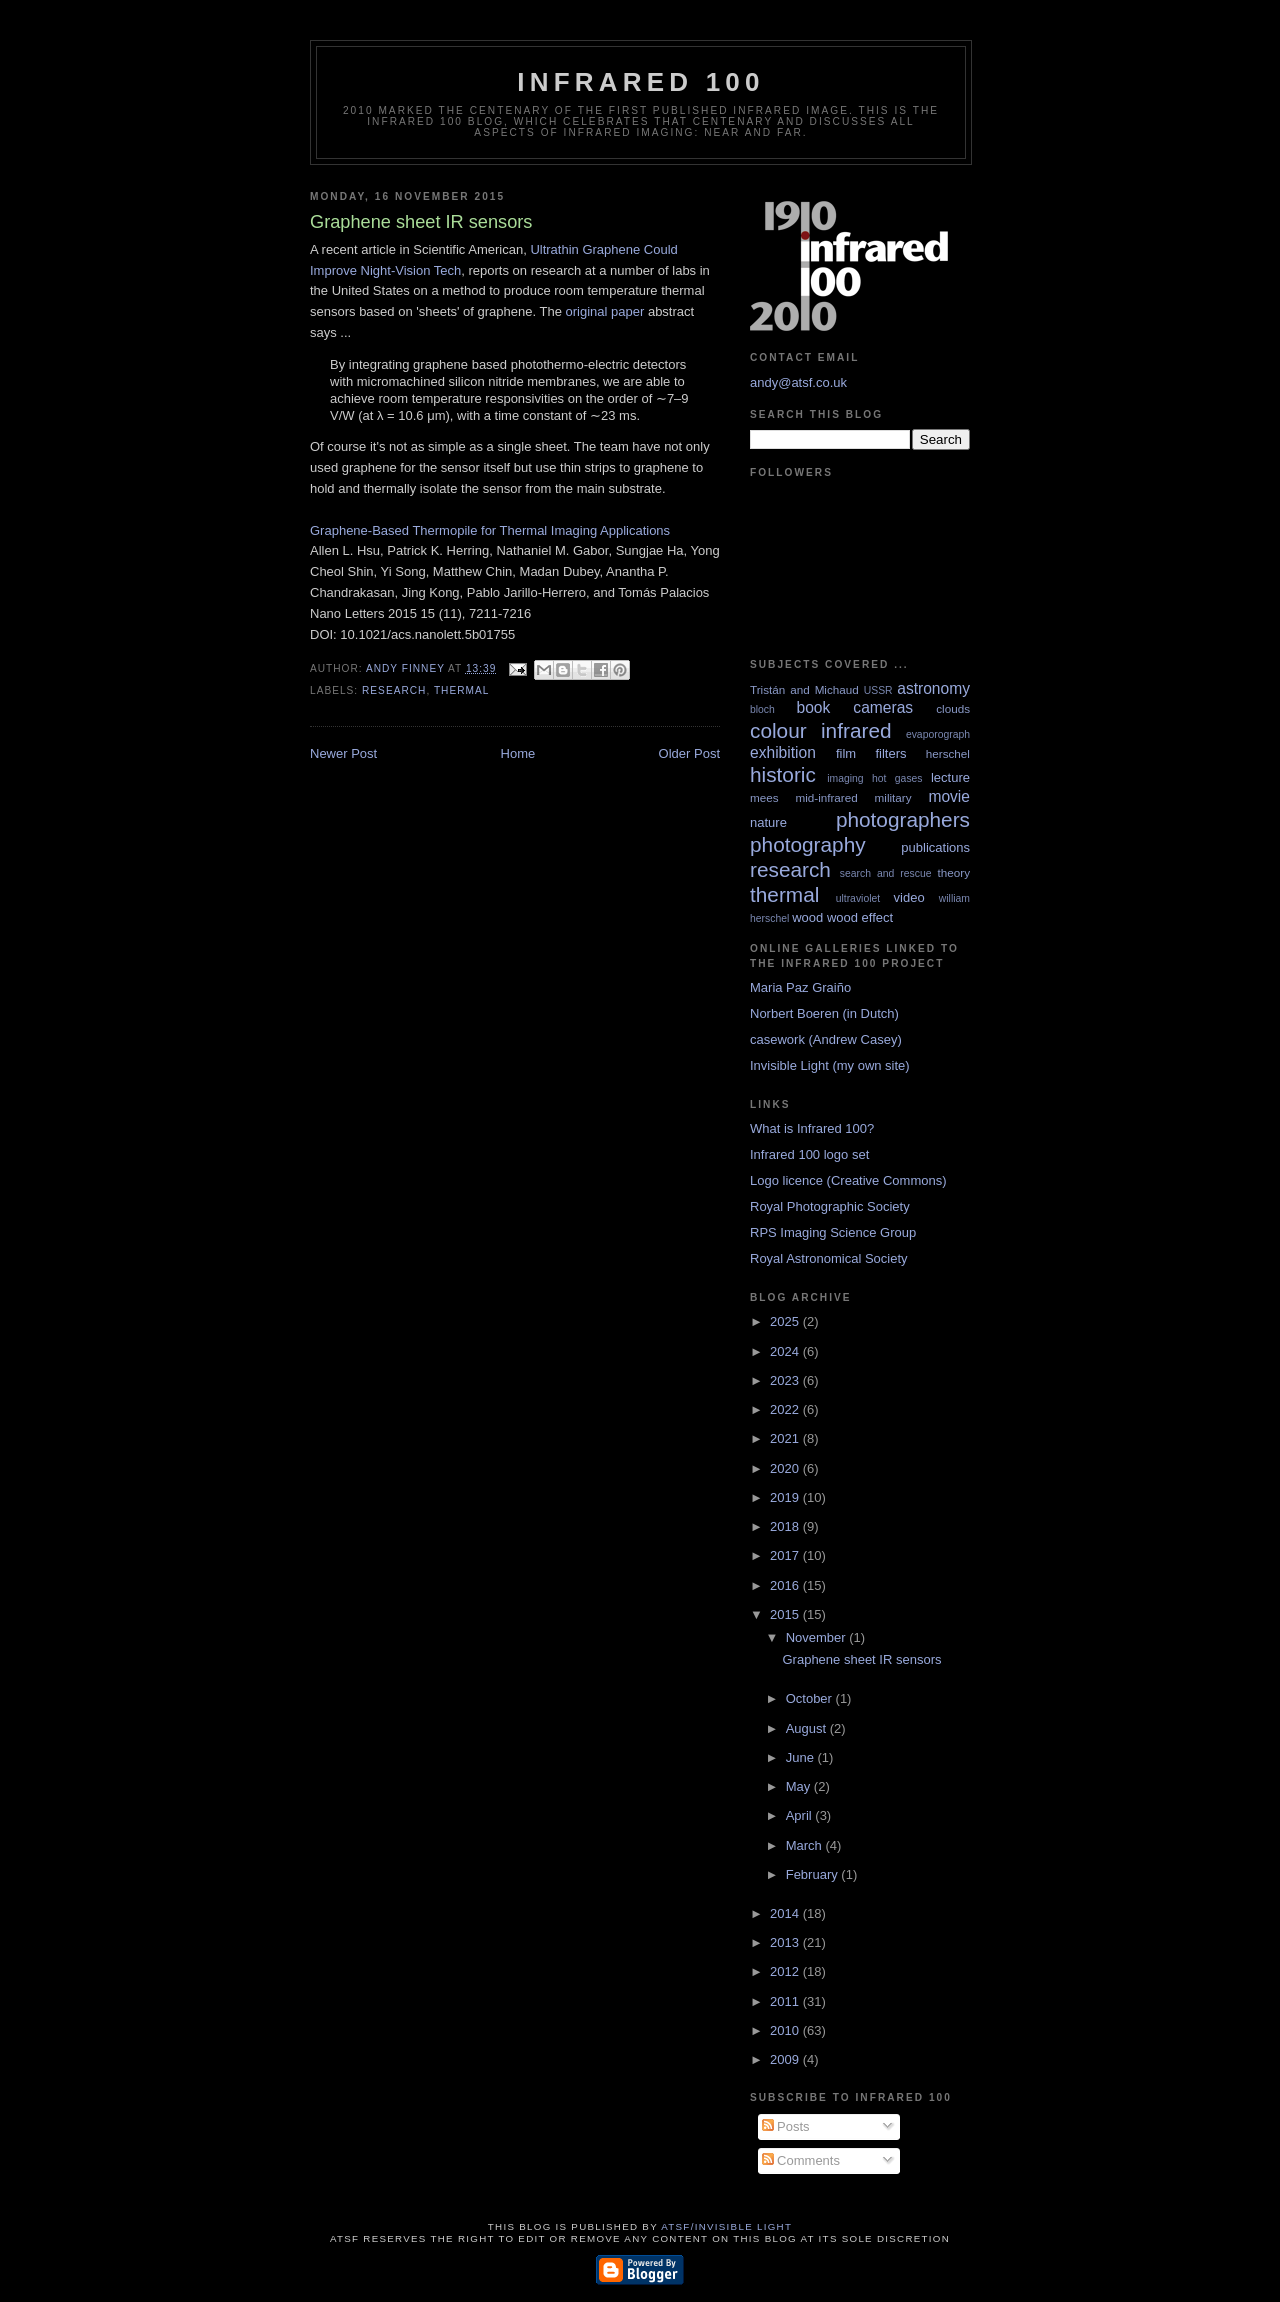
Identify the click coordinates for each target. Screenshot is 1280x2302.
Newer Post (343, 753)
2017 (786, 1555)
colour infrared (821, 730)
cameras (883, 707)
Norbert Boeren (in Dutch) (824, 1013)
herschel (948, 753)
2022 (786, 1409)
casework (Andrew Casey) (826, 1039)
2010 (786, 2030)
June (802, 1757)
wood (807, 917)
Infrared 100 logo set (809, 1154)
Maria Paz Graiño (800, 987)
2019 (786, 1497)
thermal (461, 690)
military (893, 797)
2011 (786, 2001)
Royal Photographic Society (830, 1206)
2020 (786, 1468)
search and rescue (886, 873)
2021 (786, 1438)
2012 (786, 1971)
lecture (950, 777)
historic (783, 774)
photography (808, 844)
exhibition (783, 752)
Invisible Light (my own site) (830, 1065)
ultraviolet (858, 898)
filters (890, 753)
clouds (953, 708)
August (808, 1728)
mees (764, 797)
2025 (786, 1321)
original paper (605, 311)
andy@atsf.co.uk (798, 382)
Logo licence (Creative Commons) (848, 1180)
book (813, 707)
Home (518, 753)
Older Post (689, 753)
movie (949, 796)
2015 (786, 1614)
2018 (786, 1526)
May (800, 1786)
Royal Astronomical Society (829, 1258)
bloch (762, 709)
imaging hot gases (874, 778)
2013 (786, 1942)
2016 (786, 1585)
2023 (786, 1380)
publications (935, 847)
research (394, 690)
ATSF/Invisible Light (726, 2226)
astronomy (933, 688)
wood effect (860, 917)
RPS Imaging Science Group (833, 1232)
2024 (786, 1351)
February (814, 1874)
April (801, 1815)
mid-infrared (826, 797)
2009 (786, 2059)
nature (768, 822)
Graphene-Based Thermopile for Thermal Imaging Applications (490, 530)
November (818, 1637)
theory (954, 872)
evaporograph (938, 734)
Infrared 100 (640, 82)
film (846, 753)
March (806, 1845)
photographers (903, 819)
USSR (878, 690)
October (811, 1698)
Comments (801, 2160)
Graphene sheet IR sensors (861, 1659)
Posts (786, 2126)
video (909, 897)
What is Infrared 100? (812, 1128)
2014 (786, 1913)
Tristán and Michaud (804, 689)
